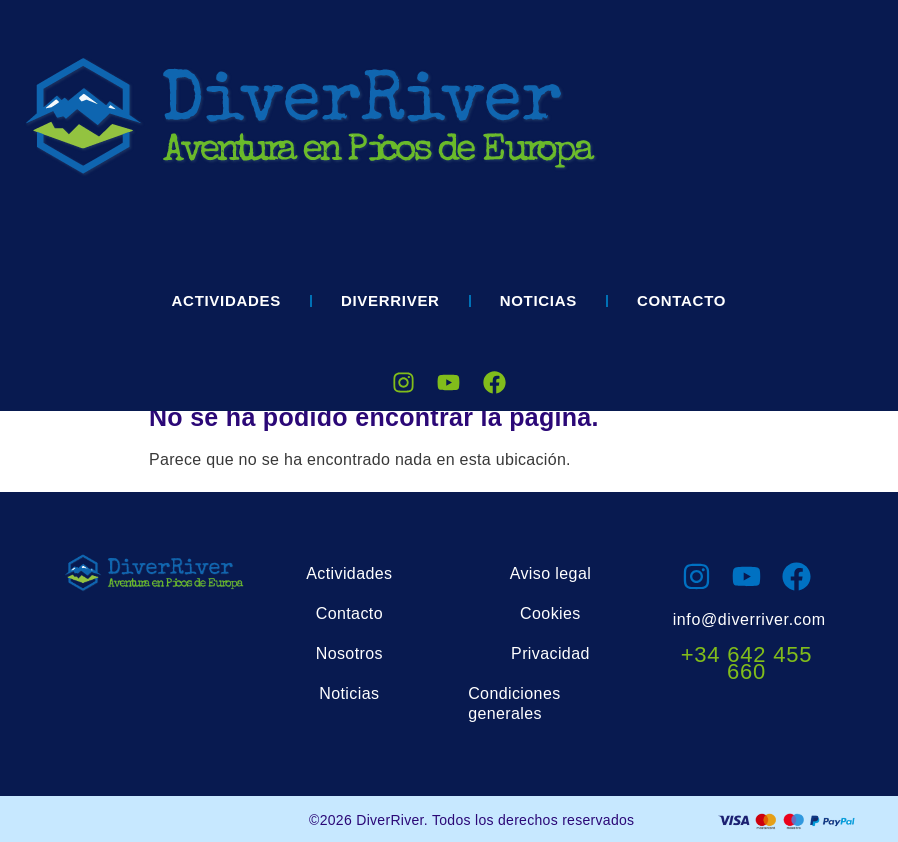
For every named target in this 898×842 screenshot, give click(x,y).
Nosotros (349, 653)
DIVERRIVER (390, 300)
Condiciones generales (514, 703)
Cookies (550, 613)
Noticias (538, 300)
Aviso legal (551, 573)
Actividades (226, 300)
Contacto (681, 300)
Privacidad (550, 653)
